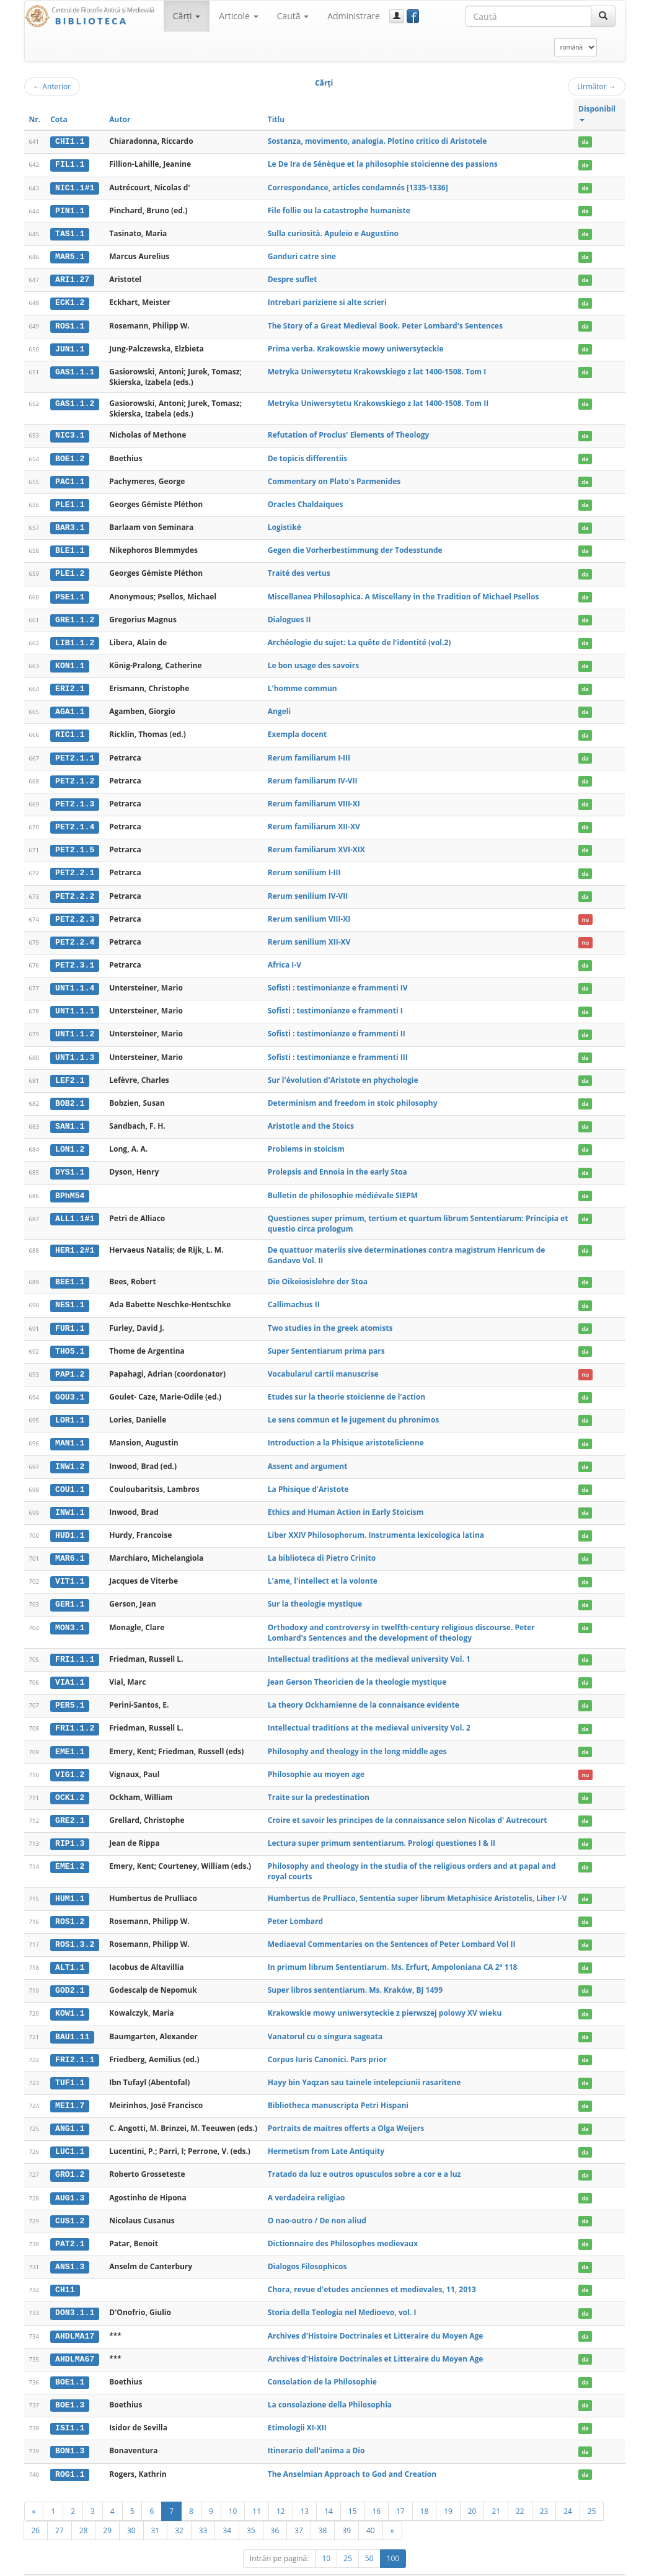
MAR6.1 (69, 1545)
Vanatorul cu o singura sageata (325, 2019)
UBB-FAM (221, 2564)
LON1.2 (69, 1139)
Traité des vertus (299, 569)
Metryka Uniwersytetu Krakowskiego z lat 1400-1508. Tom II (378, 400)
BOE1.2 (69, 455)
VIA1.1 (69, 1668)
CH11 (65, 2269)
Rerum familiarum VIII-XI (314, 797)
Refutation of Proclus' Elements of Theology (349, 433)
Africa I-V (284, 957)
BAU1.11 (72, 2019)
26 (36, 2508)
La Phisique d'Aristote (308, 1476)
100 (393, 2536)
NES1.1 (69, 1294)
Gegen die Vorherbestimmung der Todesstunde (355, 547)
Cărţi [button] (186, 16)
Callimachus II (294, 1294)
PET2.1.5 (74, 843)
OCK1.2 (69, 1782)
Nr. (35, 119)
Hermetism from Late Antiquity (326, 2133)
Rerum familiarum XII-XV (314, 820)
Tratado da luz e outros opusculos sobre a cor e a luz (364, 2155)
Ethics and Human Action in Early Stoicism (346, 1499)
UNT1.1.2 (74, 1025)
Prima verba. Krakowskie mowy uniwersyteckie (356, 346)
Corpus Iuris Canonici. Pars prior (327, 2042)
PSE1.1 (69, 592)
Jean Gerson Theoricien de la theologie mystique (357, 1668)
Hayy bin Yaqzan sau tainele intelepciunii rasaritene (364, 2064)
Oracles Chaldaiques (305, 501)
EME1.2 (69, 1850)
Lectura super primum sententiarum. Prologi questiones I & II (381, 1827)
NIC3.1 (69, 433)
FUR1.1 (69, 1317)
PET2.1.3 (74, 797)
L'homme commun (302, 683)
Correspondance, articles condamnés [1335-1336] (358, 187)
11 (256, 2489)
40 (370, 2508)
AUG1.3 (69, 2178)
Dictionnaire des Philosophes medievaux (343, 2224)
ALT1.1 (69, 1950)
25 (592, 2489)
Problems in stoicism (306, 1139)
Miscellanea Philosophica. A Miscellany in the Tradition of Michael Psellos (403, 592)
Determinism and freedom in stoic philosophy (353, 1093)
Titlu (276, 119)
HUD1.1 (69, 1522)
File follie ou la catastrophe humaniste (339, 210)
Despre (579, 2564)
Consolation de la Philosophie (322, 2361)
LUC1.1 (69, 2133)
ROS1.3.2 (74, 1928)
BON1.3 (69, 2429)
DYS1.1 (69, 1162)
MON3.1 (69, 1614)
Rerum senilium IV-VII (308, 888)
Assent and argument (308, 1454)
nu (585, 912)
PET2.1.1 (74, 752)
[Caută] (603, 16)
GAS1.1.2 (74, 401)
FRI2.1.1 (74, 2042)
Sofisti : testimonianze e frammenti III (338, 1048)
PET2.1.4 (74, 820)
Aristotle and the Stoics (311, 1116)
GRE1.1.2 (74, 615)
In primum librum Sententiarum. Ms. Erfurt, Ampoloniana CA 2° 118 (393, 1950)
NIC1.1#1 (74, 187)
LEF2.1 (69, 1071)
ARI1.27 (72, 278)
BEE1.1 (69, 1271)
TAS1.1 (69, 232)
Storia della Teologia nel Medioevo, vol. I (342, 2292)
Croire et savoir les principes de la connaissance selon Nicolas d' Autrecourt (407, 1804)
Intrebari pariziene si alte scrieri (327, 301)
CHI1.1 (69, 141)
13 (305, 2489)
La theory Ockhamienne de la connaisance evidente (363, 1690)
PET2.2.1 (74, 866)
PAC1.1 (69, 478)
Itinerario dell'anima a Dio (316, 2429)
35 (251, 2508)
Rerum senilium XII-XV (309, 934)
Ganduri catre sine (302, 255)
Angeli (279, 706)
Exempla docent (297, 729)
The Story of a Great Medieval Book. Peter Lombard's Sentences (385, 324)
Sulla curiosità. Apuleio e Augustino (333, 232)
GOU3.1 (69, 1386)
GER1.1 (69, 1591)
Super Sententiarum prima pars (326, 1339)
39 (346, 2508)
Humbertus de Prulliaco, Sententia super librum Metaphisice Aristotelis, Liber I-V (417, 1882)
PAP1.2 (69, 1363)
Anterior (52, 86)
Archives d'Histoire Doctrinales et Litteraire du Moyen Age (375, 2315)
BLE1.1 (69, 547)
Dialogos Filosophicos (307, 2247)
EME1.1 (69, 1736)
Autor (119, 119)
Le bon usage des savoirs (313, 660)
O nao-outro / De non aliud (317, 2201)
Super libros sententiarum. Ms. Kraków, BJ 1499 (355, 1973)
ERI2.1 (69, 683)
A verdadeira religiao (306, 2178)
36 (275, 2508)
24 (567, 2489)
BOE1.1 (69, 2361)
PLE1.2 (69, 569)
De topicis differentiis (307, 455)
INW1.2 (69, 1454)
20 (472, 2489)
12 (280, 2489)
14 (328, 2489)
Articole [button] (238, 16)
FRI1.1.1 (74, 1645)
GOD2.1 (69, 1973)
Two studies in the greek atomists (330, 1317)
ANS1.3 (69, 2247)
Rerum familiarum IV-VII (313, 774)
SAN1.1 (69, 1117)
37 (298, 2508)
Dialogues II (289, 615)
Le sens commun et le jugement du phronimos (353, 1408)
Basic (607, 2564)
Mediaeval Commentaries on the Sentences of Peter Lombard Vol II (392, 1928)
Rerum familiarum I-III (309, 752)
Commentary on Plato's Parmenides (334, 478)
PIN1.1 (69, 210)
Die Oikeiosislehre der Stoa (318, 1271)
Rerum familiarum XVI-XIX (316, 843)
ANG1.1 (69, 2110)
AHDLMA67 (74, 2338)
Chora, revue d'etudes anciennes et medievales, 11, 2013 (372, 2269)
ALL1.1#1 (74, 1208)
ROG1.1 (69, 2452)
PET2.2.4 (74, 934)
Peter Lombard (295, 1905)
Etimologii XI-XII (297, 2406)
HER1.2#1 (74, 1240)
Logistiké (284, 524)
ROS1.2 (69, 1905)
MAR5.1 (69, 255)
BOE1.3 (69, 2383)
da (584, 142)
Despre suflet (292, 278)
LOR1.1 (69, 1408)
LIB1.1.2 (74, 638)
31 (155, 2508)
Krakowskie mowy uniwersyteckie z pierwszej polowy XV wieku (385, 1996)
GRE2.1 (69, 1805)
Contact (546, 2564)
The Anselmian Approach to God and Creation (352, 2452)
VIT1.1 (69, 1568)
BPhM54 (69, 1185)
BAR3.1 (69, 524)
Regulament (505, 2564)
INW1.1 (69, 1500)
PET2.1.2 (74, 774)
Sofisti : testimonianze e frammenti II (336, 1025)
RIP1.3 (69, 1827)
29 (107, 2508)
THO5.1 (69, 1340)
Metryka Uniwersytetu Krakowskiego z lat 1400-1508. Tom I (377, 369)
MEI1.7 (69, 2087)
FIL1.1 (69, 164)
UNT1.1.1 (74, 1002)
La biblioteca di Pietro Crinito (322, 1545)
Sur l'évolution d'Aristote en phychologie (343, 1071)
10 (233, 2489)
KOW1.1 (69, 1996)
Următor (596, 86)
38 (323, 2508)
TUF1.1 (69, 2064)
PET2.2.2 (74, 888)
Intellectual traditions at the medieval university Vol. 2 (369, 1713)
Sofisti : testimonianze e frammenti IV (338, 979)
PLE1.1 (69, 501)
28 (83, 2508)
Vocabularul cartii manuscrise (323, 1362)
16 (376, 2489)
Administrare (353, 16)
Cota (59, 119)
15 (352, 2489)
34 (227, 2508)
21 (496, 2489)
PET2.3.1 (74, 957)
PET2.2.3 (74, 911)
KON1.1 (69, 660)
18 (424, 2489)
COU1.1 (69, 1477)
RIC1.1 (69, 729)
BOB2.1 (69, 1094)
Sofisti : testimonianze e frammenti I (335, 1002)
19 (448, 2489)
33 (203, 2508)
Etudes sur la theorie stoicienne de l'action (346, 1385)
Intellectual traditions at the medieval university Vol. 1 (369, 1645)
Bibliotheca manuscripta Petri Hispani (338, 2087)
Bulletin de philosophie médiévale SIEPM (343, 1185)
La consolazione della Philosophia (330, 2383)
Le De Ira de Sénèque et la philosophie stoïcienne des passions (383, 164)
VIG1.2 (69, 1759)
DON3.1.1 (74, 2292)
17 (400, 2489)
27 (59, 2508)
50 (369, 2536)
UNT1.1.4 (74, 980)
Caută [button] (293, 16)
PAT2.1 (69, 2224)
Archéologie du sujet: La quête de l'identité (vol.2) (359, 638)
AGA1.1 (69, 706)
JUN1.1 (69, 346)
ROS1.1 (69, 324)
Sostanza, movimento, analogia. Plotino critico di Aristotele (377, 141)
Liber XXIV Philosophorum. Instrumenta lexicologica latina (376, 1522)
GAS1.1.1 (74, 369)
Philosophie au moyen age (316, 1759)
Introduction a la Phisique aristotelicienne (346, 1431)
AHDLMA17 (74, 2315)
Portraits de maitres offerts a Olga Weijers (346, 2110)
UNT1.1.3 (74, 1048)
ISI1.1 (69, 2406)
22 (520, 2489)
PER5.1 (69, 1690)
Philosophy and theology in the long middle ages (357, 1736)
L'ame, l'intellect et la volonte (322, 1568)
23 (544, 2489)
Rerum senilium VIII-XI (309, 911)
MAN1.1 (69, 1431)
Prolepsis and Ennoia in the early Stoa (337, 1162)
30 (131, 2508)
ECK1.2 (69, 301)
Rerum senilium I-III (304, 866)
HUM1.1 (69, 1882)
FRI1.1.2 (74, 1713)
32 (179, 2508)
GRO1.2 (69, 2155)
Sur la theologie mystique (315, 1591)
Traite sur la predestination (318, 1781)
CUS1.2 (69, 2201)
